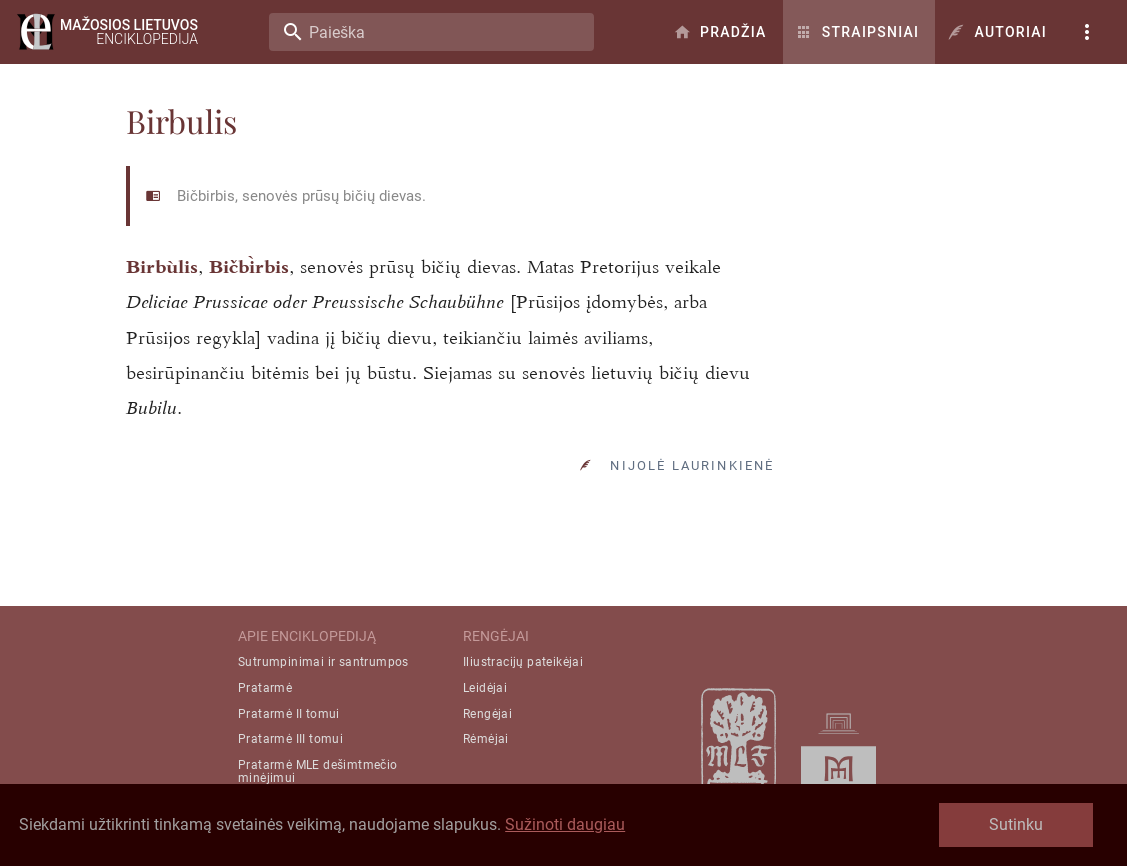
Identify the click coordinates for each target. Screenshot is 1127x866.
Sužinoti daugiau (565, 824)
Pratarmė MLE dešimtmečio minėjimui (318, 771)
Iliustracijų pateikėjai (523, 662)
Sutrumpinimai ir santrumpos (323, 662)
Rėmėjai (486, 739)
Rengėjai (487, 714)
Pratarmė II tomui (289, 714)
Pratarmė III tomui (290, 739)
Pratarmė (265, 688)
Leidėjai (485, 688)
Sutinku (1016, 824)
